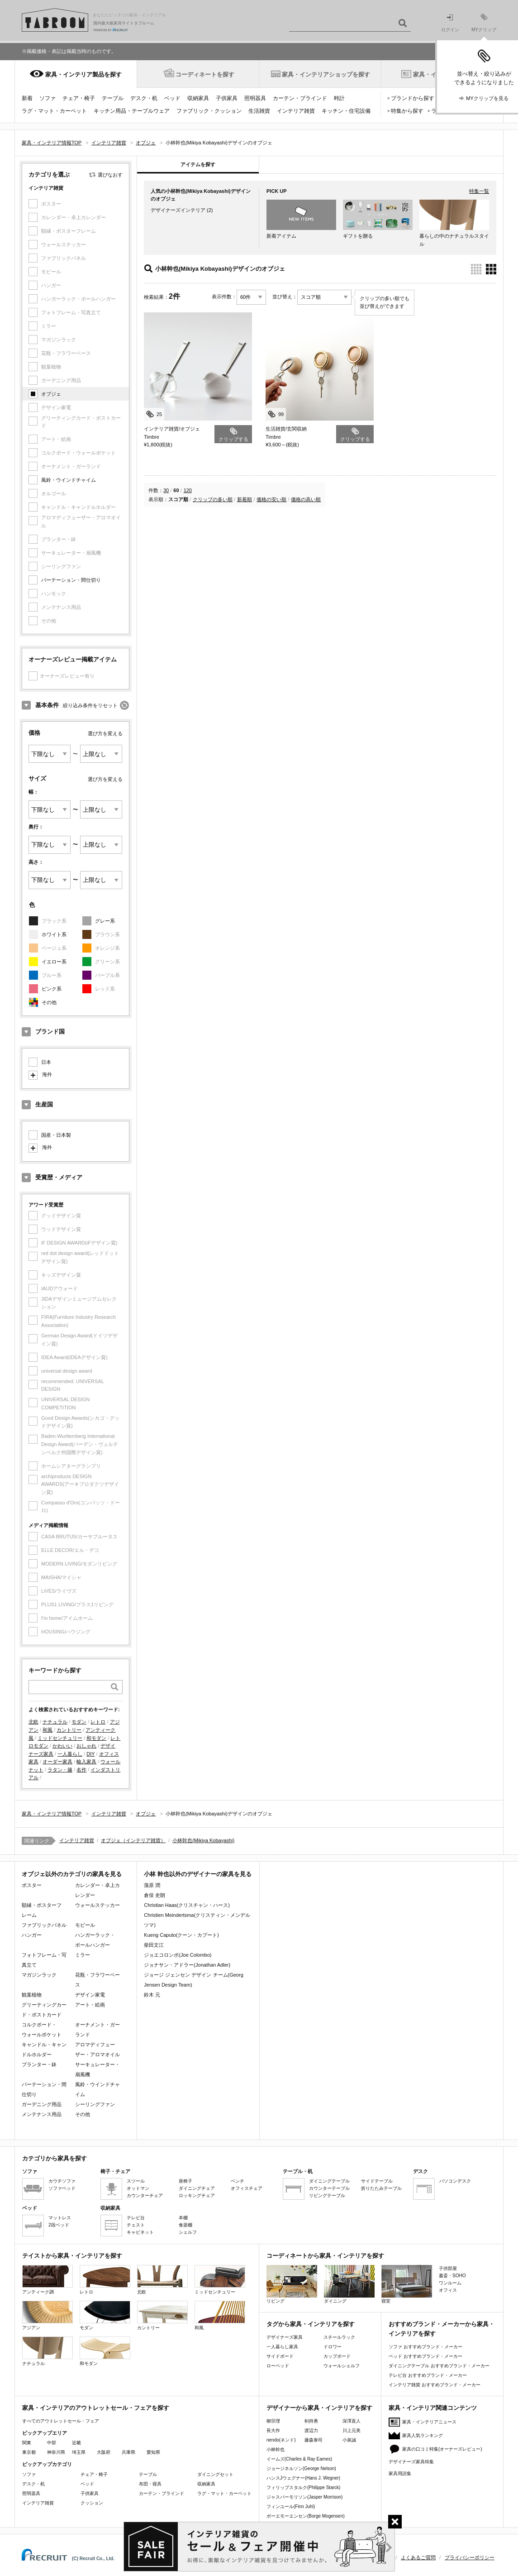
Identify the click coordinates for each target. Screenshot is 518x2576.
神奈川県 (56, 2452)
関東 (26, 2442)
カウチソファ (62, 2181)
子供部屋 (448, 2268)
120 (188, 490)
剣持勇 (311, 2420)
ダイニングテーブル (329, 2181)
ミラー (82, 1955)
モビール (85, 1925)
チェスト (136, 2224)
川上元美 (351, 2430)
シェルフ (188, 2232)
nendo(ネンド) (280, 2439)
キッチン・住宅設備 (346, 111)
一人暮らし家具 (282, 2346)
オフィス (448, 2290)
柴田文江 (154, 1945)
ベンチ (237, 2181)
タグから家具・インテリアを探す (310, 2324)
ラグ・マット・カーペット (54, 111)
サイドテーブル (377, 2181)
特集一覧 (479, 191)
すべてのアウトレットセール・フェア (60, 2420)
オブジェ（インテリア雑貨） (133, 1840)
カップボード (337, 2356)
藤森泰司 (313, 2439)
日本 (46, 1062)
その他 (49, 1002)
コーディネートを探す (205, 74)
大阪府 (103, 2452)
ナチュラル (55, 1721)
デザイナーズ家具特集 (411, 2461)
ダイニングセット (215, 2474)
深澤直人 (351, 2420)
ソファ (47, 98)
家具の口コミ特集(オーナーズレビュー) (442, 2449)
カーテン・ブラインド (300, 98)
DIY (90, 1754)
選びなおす (110, 174)
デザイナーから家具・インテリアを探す (319, 2407)
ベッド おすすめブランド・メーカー (425, 2356)
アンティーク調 (47, 2279)
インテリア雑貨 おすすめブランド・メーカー (434, 2384)
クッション (92, 2502)
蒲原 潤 (152, 1885)
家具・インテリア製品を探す (83, 74)
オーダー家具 (57, 1761)
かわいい (62, 1745)
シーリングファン (95, 2104)
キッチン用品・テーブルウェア (132, 111)
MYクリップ (483, 23)
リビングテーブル (327, 2195)
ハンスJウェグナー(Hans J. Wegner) (303, 2477)
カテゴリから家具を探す (54, 2158)
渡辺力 (311, 2430)
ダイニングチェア (197, 2188)
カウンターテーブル (329, 2188)
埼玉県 (79, 2452)
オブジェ (51, 394)
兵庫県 (128, 2452)
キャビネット (140, 2232)
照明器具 (255, 98)
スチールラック (339, 2337)
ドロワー (332, 2346)
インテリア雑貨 (296, 111)
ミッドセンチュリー (60, 1738)
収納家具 (198, 98)
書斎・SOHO (452, 2275)
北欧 (33, 1721)
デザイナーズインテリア (178, 210)
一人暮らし (69, 1754)
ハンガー (32, 1935)
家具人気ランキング (422, 2435)
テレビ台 (136, 2217)
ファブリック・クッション (209, 111)
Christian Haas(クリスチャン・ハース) (186, 1905)
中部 (51, 2442)
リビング (291, 2284)
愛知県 (153, 2452)
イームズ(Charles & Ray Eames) (299, 2458)
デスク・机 (143, 98)
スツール (136, 2181)
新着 (27, 98)
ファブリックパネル (44, 1925)
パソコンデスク (455, 2181)
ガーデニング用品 (42, 2104)
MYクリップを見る (487, 98)
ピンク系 (52, 988)
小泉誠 (349, 2439)
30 (166, 490)
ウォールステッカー (97, 1905)
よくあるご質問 (418, 2557)
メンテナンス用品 (42, 2114)
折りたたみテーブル (381, 2188)
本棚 (183, 2217)
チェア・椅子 (78, 98)
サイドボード (280, 2356)
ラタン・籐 (60, 1769)
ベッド (172, 98)
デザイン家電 (90, 1994)
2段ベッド (58, 2224)
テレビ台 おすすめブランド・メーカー (428, 2375)
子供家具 (227, 98)
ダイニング (349, 2284)
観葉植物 (32, 1994)
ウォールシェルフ (341, 2365)
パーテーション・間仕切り (71, 580)
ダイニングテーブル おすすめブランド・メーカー (439, 2365)
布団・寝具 (150, 2483)
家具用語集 (400, 2473)
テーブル (113, 98)
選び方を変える (105, 733)
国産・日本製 (56, 1135)
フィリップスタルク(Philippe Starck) (303, 2487)
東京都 (29, 2452)
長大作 (273, 2430)
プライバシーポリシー (469, 2557)
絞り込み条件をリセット (90, 705)
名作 (81, 1769)
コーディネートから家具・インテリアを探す (325, 2255)
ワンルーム (450, 2282)
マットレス (59, 2217)
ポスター (32, 1885)
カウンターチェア (145, 2195)
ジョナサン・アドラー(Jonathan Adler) (187, 1965)
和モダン (96, 1738)
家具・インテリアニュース (429, 2421)
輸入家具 (86, 1761)
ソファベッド (62, 2188)
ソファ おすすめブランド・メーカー (425, 2346)
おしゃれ (86, 1745)
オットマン (138, 2188)
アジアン (47, 2315)
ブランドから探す (412, 98)
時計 (339, 98)
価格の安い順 (271, 499)
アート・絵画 (90, 2004)
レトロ (97, 1721)
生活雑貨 (259, 111)
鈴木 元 (152, 1994)
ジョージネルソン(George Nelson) (301, 2468)
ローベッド (277, 2365)
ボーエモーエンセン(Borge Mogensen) (305, 2516)
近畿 (76, 2442)
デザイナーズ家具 (284, 2337)
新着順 (244, 499)
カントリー (69, 1730)
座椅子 (185, 2181)
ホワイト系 (54, 934)
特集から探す (407, 111)
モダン (78, 1721)
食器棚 (185, 2224)
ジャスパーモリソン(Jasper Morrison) (304, 2497)
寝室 (406, 2284)
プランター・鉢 (39, 2064)
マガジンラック (39, 1974)
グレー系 (105, 921)
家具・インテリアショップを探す (326, 74)
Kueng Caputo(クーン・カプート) (181, 1935)
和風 (47, 1730)
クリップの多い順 (213, 499)
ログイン (450, 23)
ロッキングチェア (197, 2195)
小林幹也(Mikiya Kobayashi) (203, 1840)
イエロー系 (54, 961)
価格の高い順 (306, 499)
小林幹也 (275, 2449)
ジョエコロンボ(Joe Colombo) (177, 1955)
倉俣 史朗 (154, 1895)
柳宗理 (273, 2420)
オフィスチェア (246, 2188)
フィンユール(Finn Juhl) (290, 2506)
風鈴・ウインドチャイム (68, 480)
